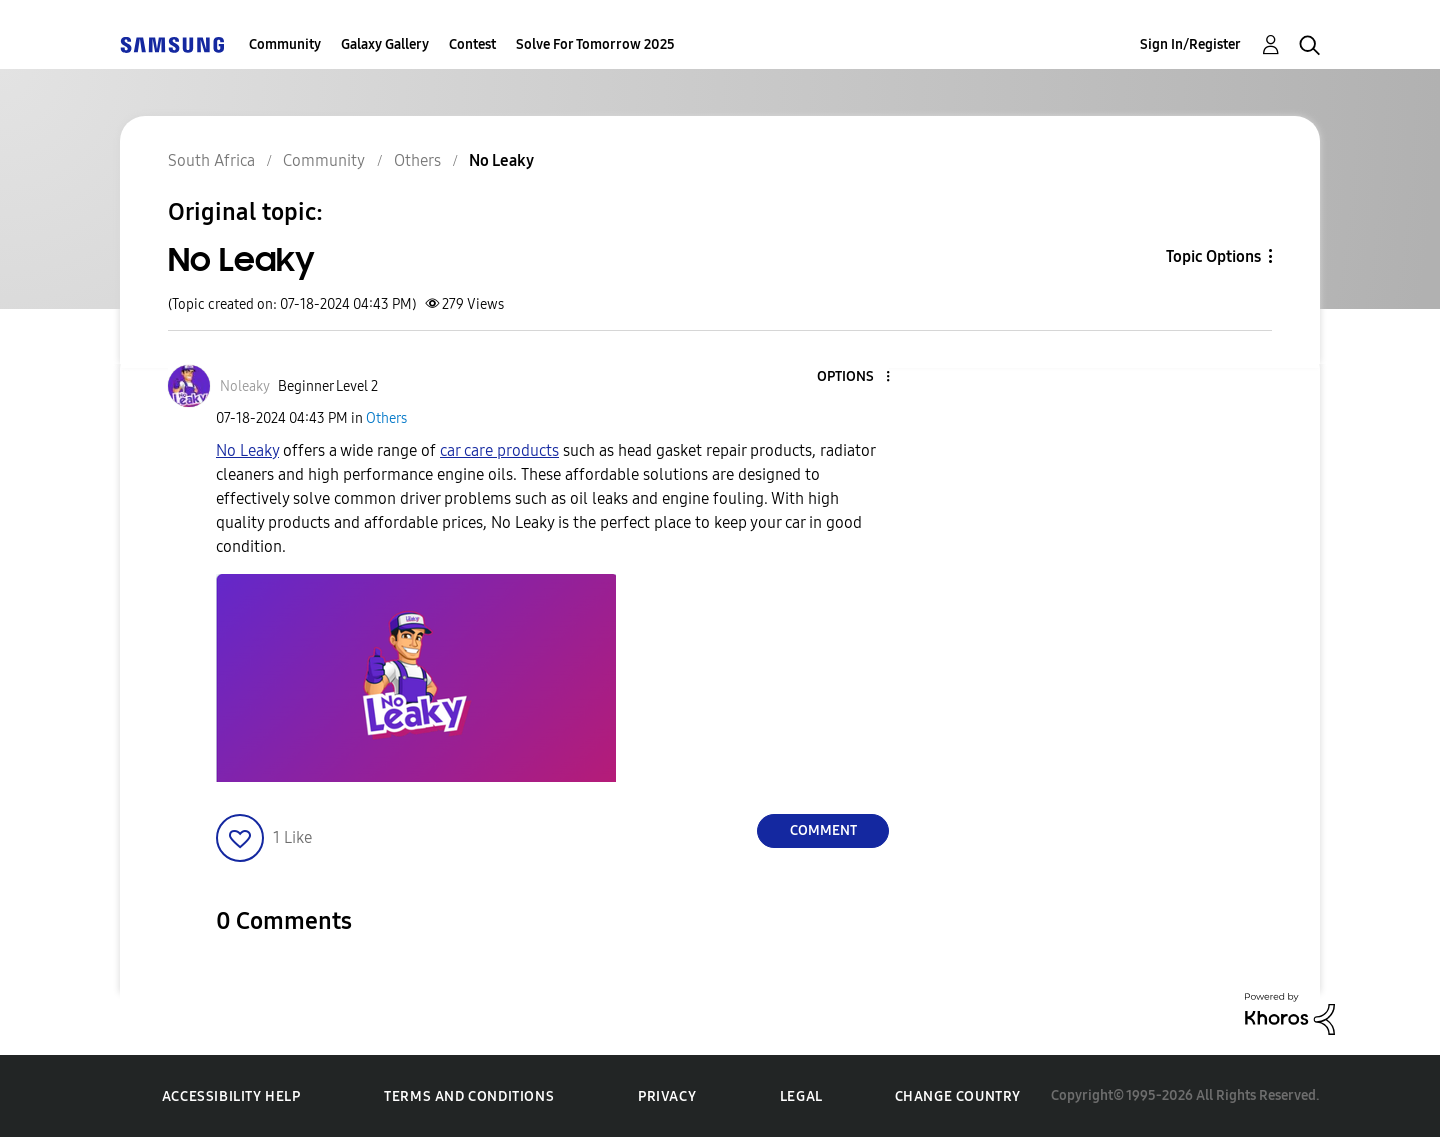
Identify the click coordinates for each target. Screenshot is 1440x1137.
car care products (499, 450)
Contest (472, 44)
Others (386, 418)
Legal (801, 1096)
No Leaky (247, 450)
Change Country (958, 1096)
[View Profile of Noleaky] (245, 386)
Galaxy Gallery (385, 44)
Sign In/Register (1190, 44)
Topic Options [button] (1213, 256)
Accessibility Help (231, 1096)
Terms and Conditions (469, 1096)
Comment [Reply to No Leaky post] (823, 830)
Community (285, 44)
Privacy (667, 1096)
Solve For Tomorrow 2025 (595, 44)
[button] (855, 377)
